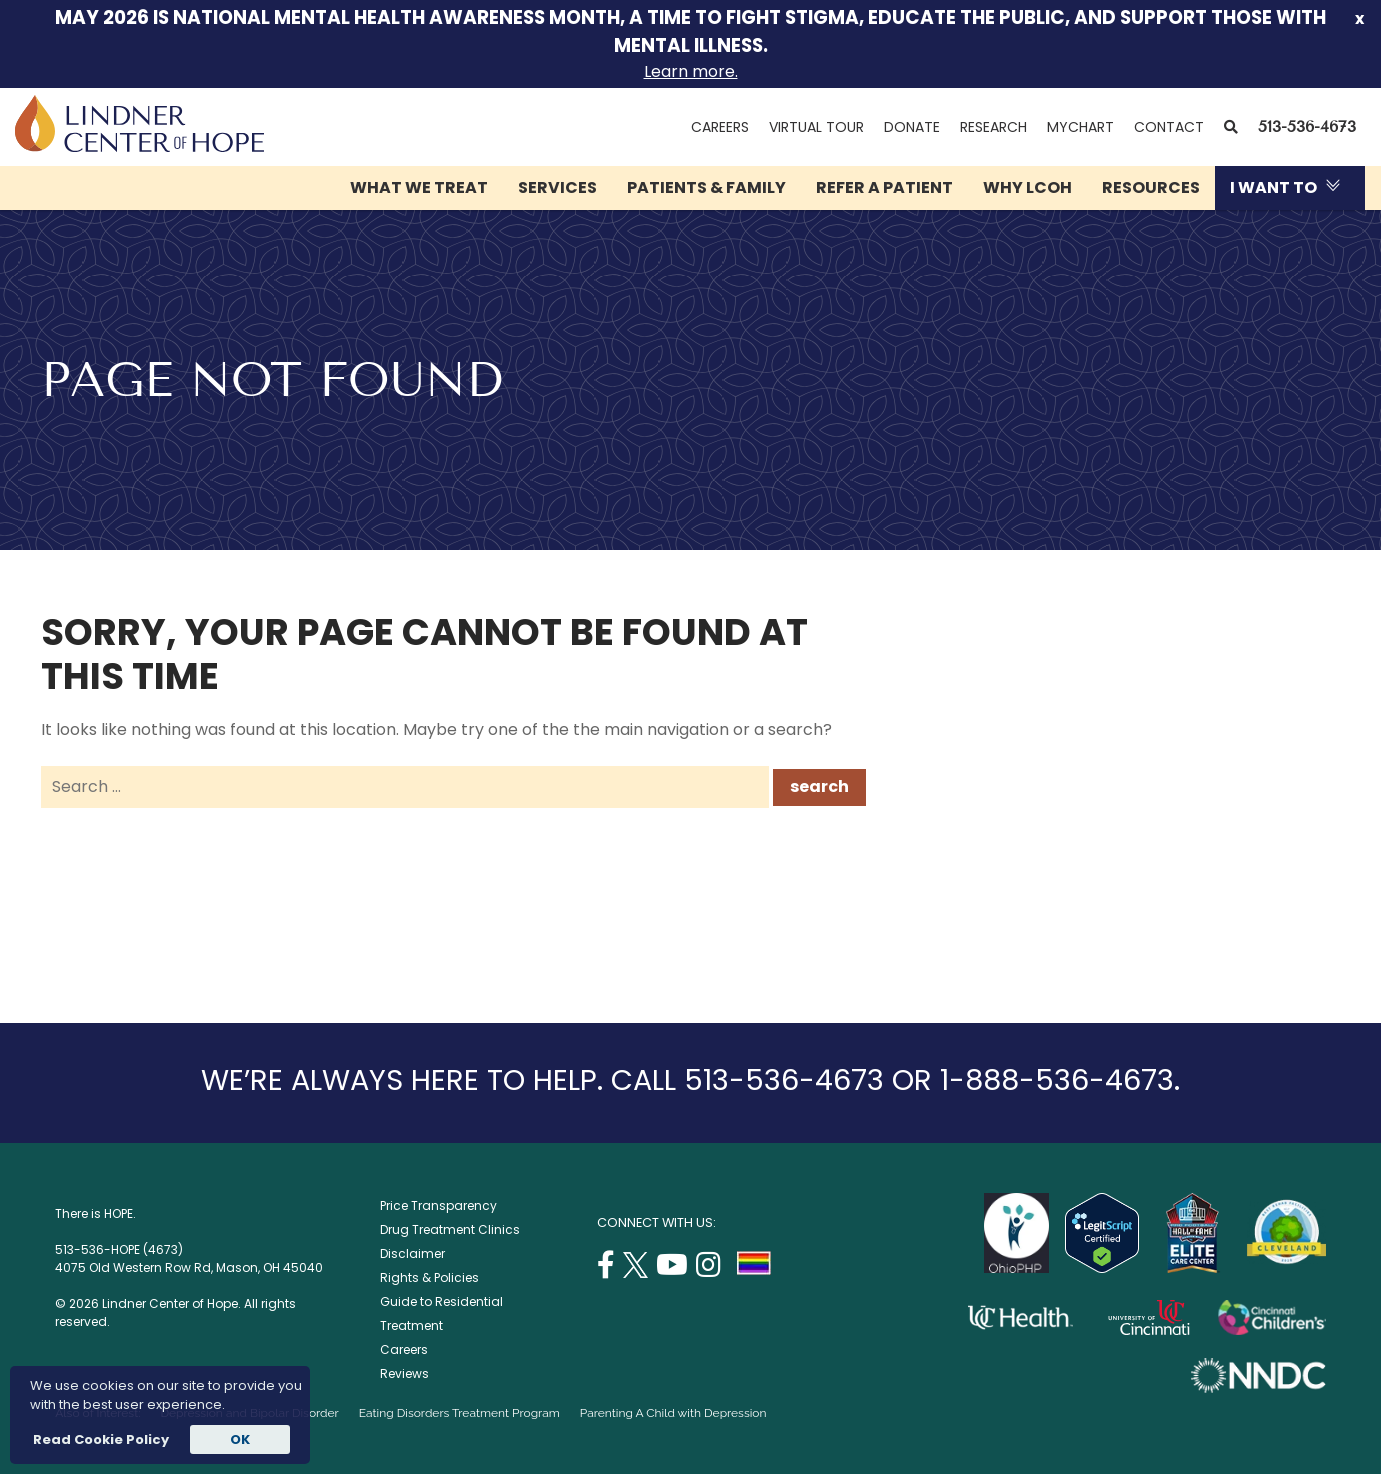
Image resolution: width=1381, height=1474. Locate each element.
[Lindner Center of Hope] (139, 146)
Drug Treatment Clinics (450, 1229)
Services (557, 187)
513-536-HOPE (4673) (119, 1249)
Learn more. (691, 71)
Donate (912, 127)
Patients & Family (706, 187)
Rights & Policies (429, 1277)
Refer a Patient (884, 187)
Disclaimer (412, 1253)
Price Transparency (438, 1205)
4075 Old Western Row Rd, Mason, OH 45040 (189, 1267)
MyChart (1085, 127)
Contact (1169, 127)
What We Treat (419, 187)
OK (240, 1439)
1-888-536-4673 (1057, 1080)
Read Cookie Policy (99, 1439)
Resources (1151, 187)
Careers (720, 127)
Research (993, 127)
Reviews (404, 1373)
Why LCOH (1027, 187)
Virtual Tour (816, 127)
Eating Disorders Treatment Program (459, 1413)
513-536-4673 (1307, 126)
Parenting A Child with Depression (673, 1413)
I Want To (1273, 187)
